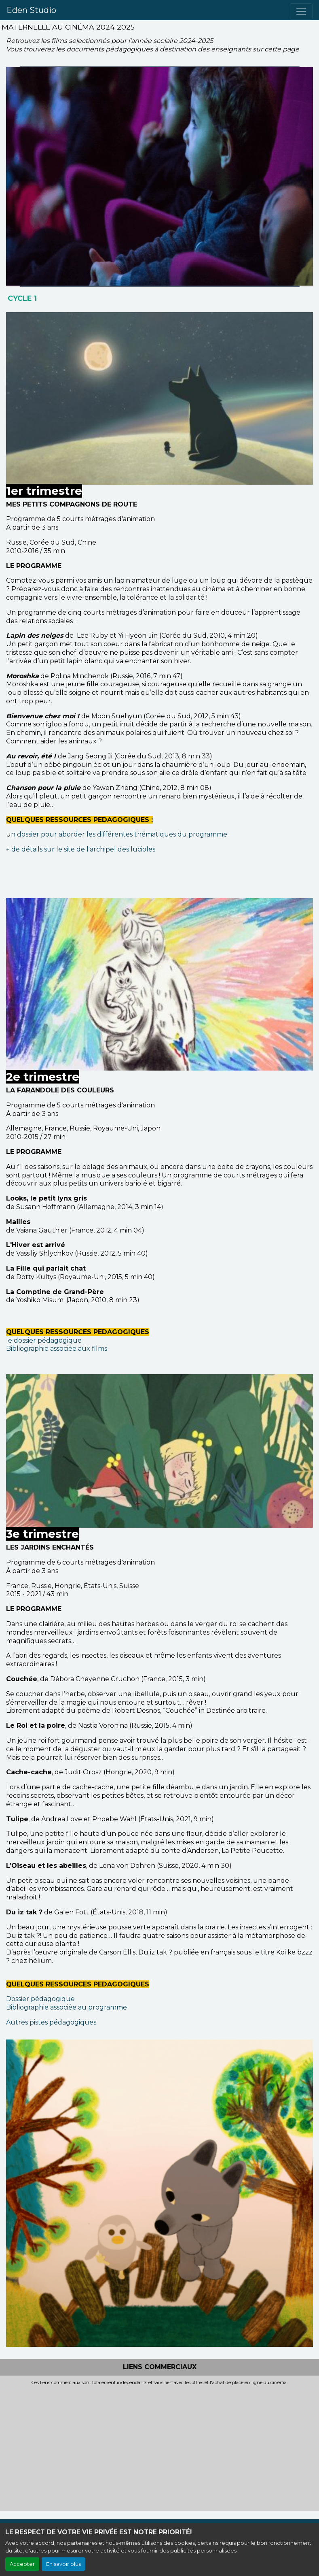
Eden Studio (31, 10)
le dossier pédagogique (44, 1340)
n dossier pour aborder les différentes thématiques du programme (119, 834)
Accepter (22, 2564)
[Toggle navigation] (301, 11)
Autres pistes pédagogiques (51, 2022)
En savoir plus (63, 2564)
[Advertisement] (159, 2446)
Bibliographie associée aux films (56, 1348)
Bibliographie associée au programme (66, 2007)
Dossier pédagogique (40, 1999)
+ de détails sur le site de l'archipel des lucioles (80, 849)
